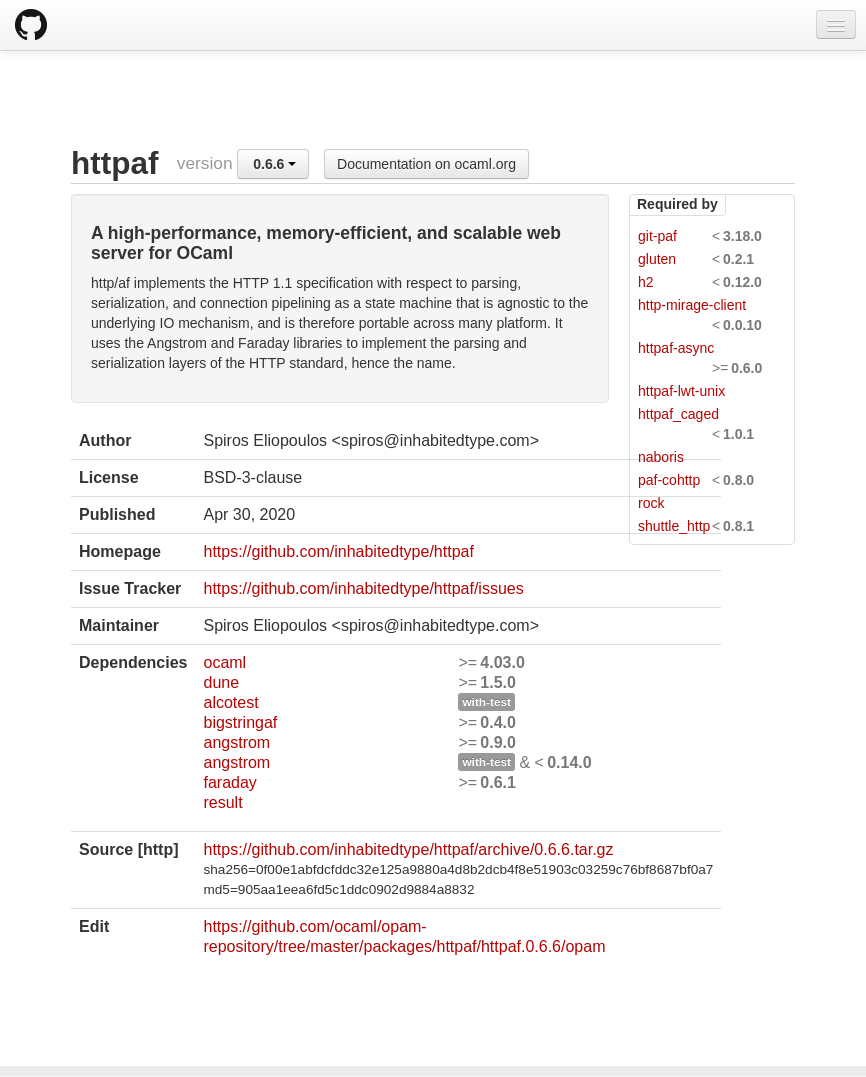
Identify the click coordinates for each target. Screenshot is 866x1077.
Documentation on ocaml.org (426, 164)
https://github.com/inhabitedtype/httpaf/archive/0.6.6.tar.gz (408, 849)
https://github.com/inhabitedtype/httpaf (338, 551)
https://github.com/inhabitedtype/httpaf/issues (363, 588)
